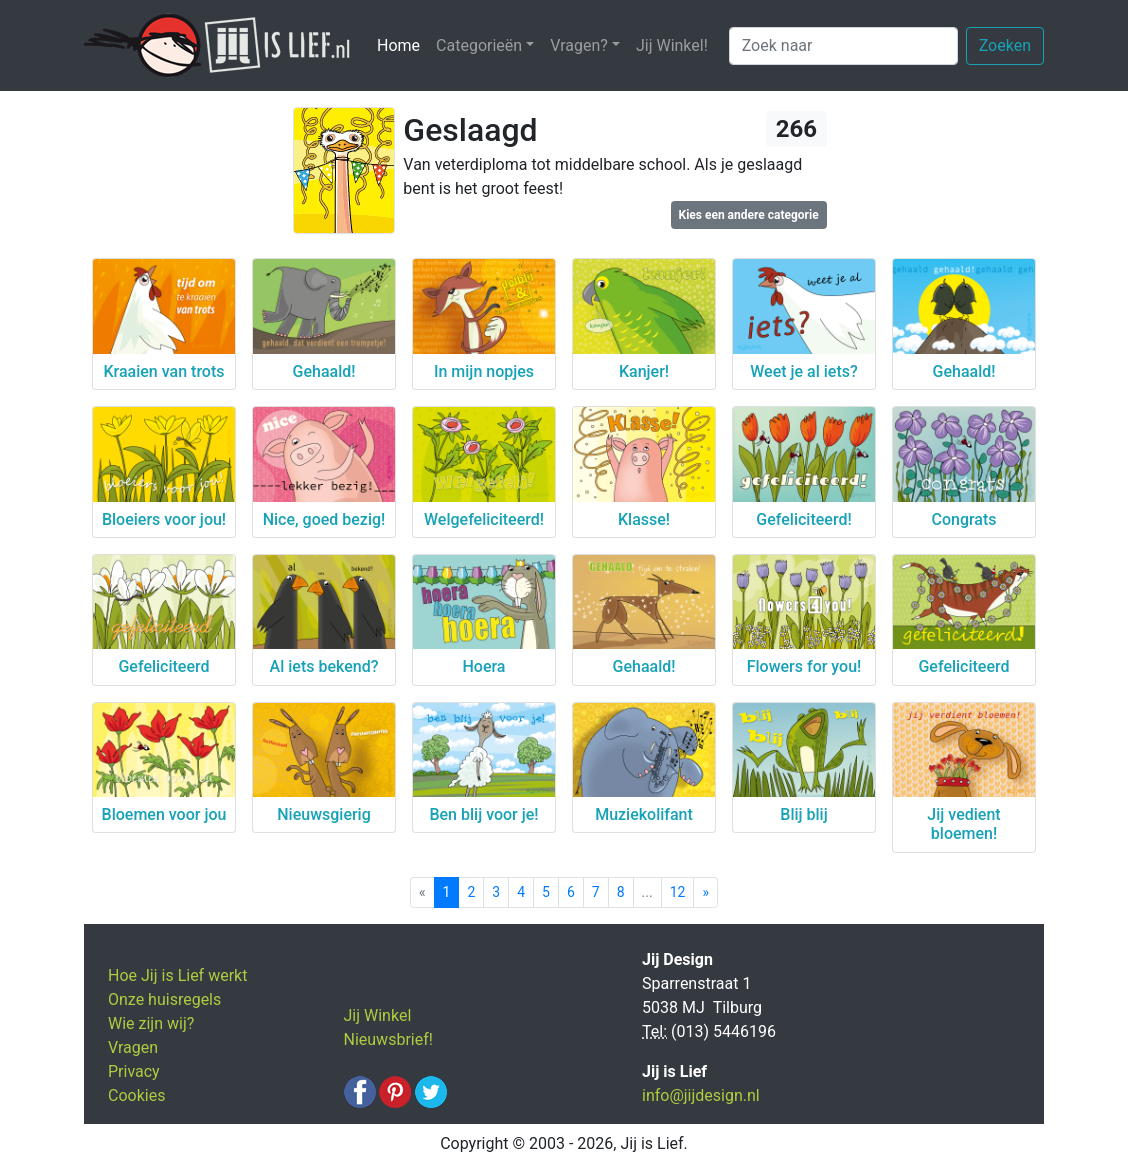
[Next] (705, 892)
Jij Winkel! (672, 45)
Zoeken (1005, 45)
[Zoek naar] (843, 46)
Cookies (136, 1095)
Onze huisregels (164, 999)
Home (402, 44)
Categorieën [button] (479, 45)
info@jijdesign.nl (701, 1095)
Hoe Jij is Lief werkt (177, 975)
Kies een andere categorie (749, 215)
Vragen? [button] (579, 45)
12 (678, 892)
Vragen (133, 1047)
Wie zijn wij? (151, 1023)
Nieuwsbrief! (388, 1039)
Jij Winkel (378, 1015)
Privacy (134, 1071)
